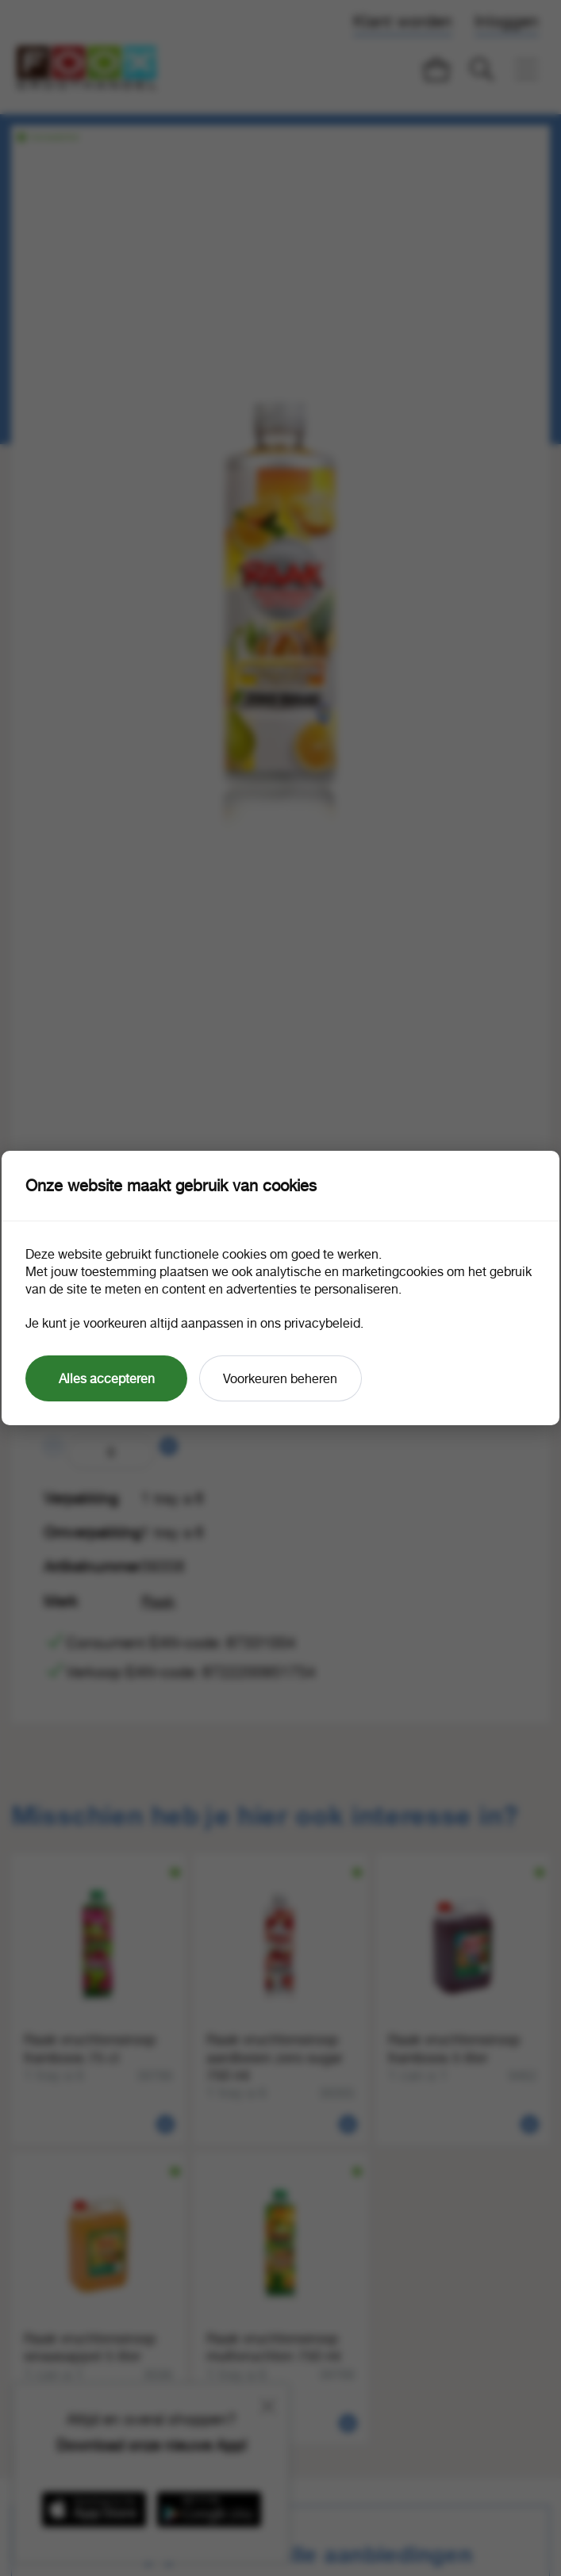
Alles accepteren (107, 1378)
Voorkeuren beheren (280, 1378)
